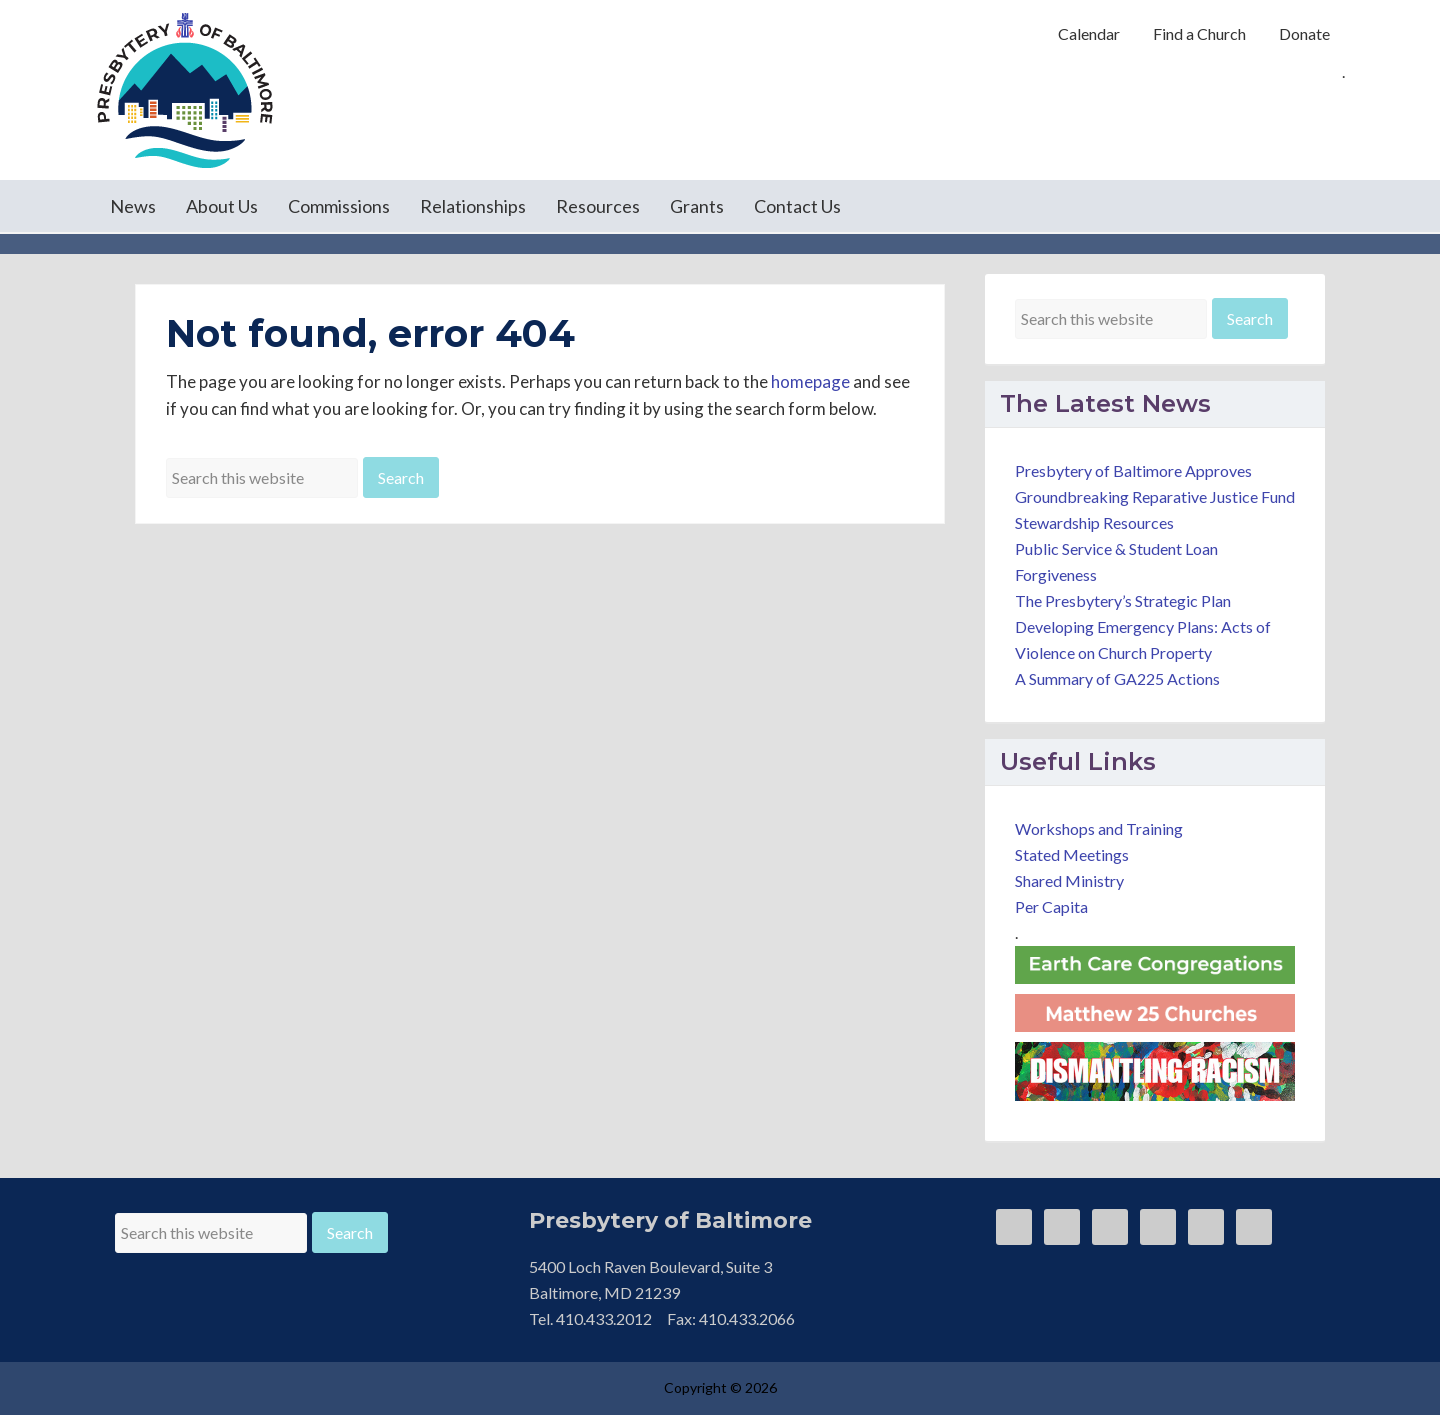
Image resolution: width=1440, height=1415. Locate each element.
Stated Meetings (1072, 854)
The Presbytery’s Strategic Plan (1123, 600)
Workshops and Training (1099, 828)
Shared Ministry (1069, 880)
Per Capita (1051, 906)
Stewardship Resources (1094, 522)
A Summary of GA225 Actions (1117, 678)
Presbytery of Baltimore (185, 90)
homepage (810, 381)
